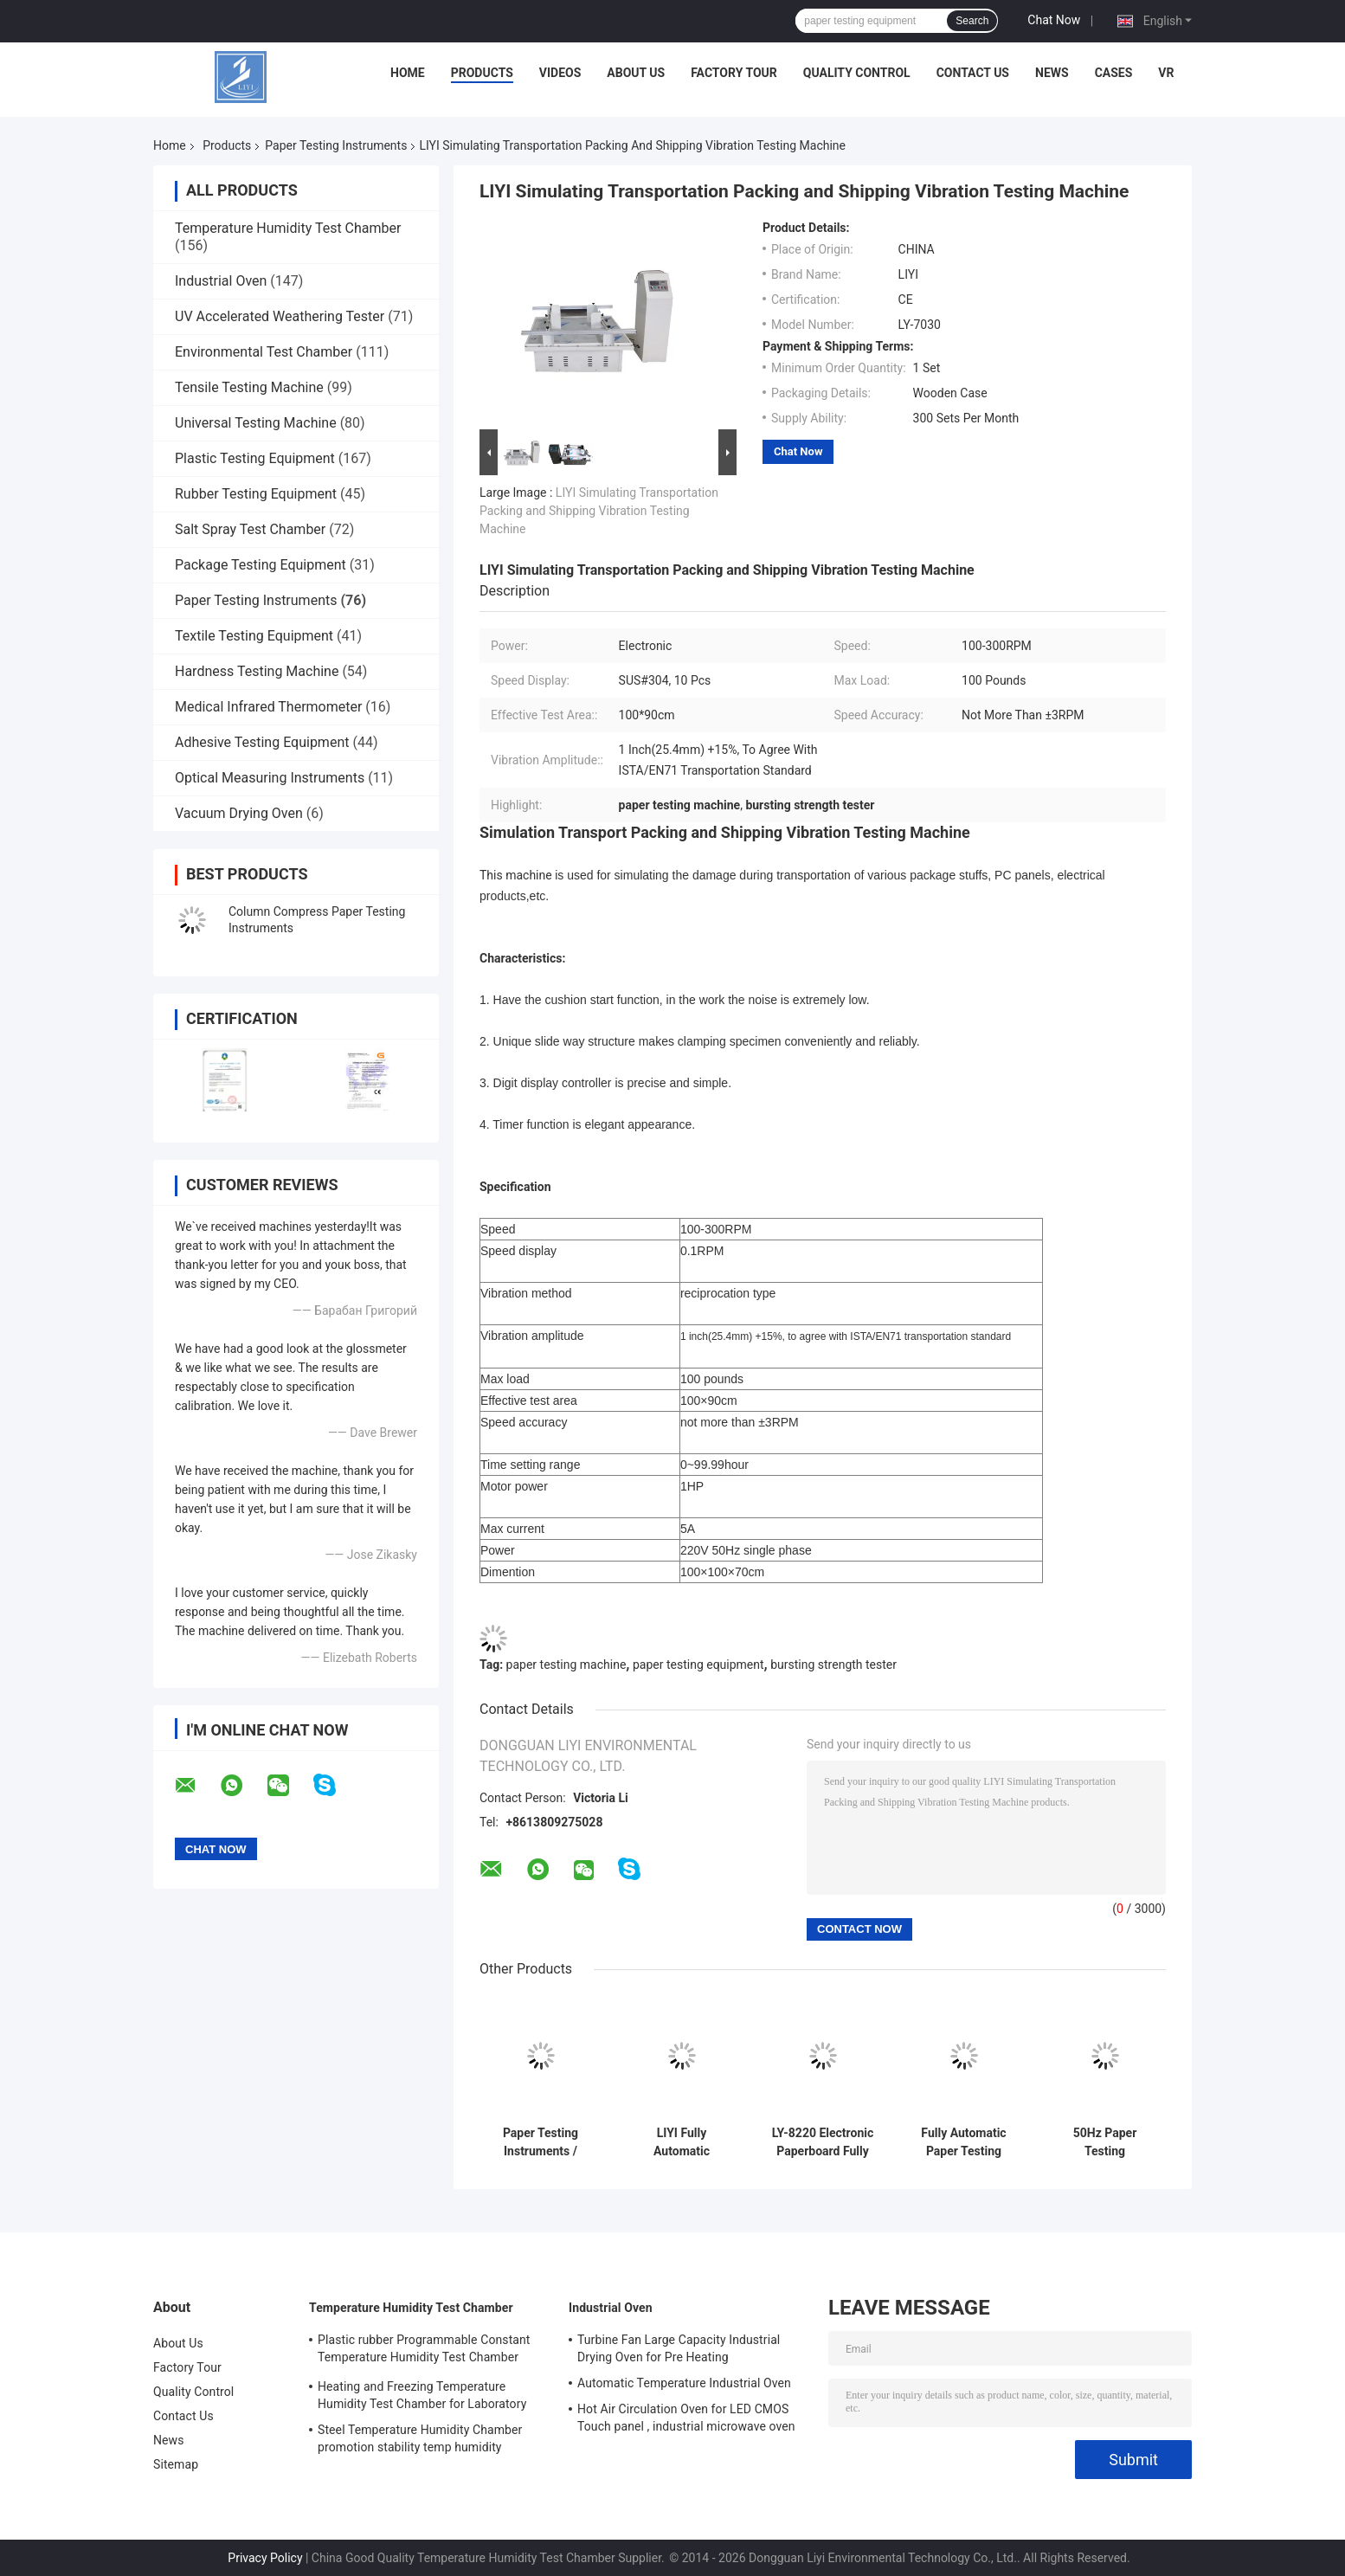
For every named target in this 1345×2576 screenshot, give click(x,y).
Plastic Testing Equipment (255, 458)
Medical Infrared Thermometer (268, 707)
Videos (560, 73)
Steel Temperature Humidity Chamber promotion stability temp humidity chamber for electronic (420, 2441)
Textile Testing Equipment (254, 636)
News (1052, 73)
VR (1166, 73)
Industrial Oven (221, 281)
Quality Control (857, 73)
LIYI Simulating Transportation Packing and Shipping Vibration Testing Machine (598, 511)
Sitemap (175, 2464)
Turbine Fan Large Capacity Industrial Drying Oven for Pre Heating (678, 2348)
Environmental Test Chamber (263, 352)
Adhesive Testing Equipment (262, 742)
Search (972, 21)
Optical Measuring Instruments (269, 778)
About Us (636, 73)
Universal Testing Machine (256, 423)
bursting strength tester (833, 1664)
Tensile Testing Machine (249, 387)
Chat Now (1053, 20)
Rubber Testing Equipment (256, 494)
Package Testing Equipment (260, 565)
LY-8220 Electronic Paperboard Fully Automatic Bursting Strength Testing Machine (823, 2142)
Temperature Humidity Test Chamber (288, 228)
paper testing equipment (698, 1664)
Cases (1114, 73)
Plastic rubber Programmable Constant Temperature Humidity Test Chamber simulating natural (424, 2351)
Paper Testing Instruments (336, 145)
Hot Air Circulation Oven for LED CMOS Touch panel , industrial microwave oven (686, 2417)
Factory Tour (734, 73)
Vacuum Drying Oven (239, 813)
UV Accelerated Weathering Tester (279, 316)
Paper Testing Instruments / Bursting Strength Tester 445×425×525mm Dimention (540, 2142)
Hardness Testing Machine (256, 671)
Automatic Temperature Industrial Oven (684, 2383)
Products (482, 73)
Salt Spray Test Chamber (250, 529)
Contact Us (972, 73)
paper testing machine (566, 1664)
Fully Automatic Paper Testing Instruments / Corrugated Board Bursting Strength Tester (964, 2142)
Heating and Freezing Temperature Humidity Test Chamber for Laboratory (422, 2395)
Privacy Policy (265, 2558)
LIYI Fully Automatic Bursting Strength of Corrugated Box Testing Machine (681, 2142)
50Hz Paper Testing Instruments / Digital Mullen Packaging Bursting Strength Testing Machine (1105, 2142)
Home (407, 73)
